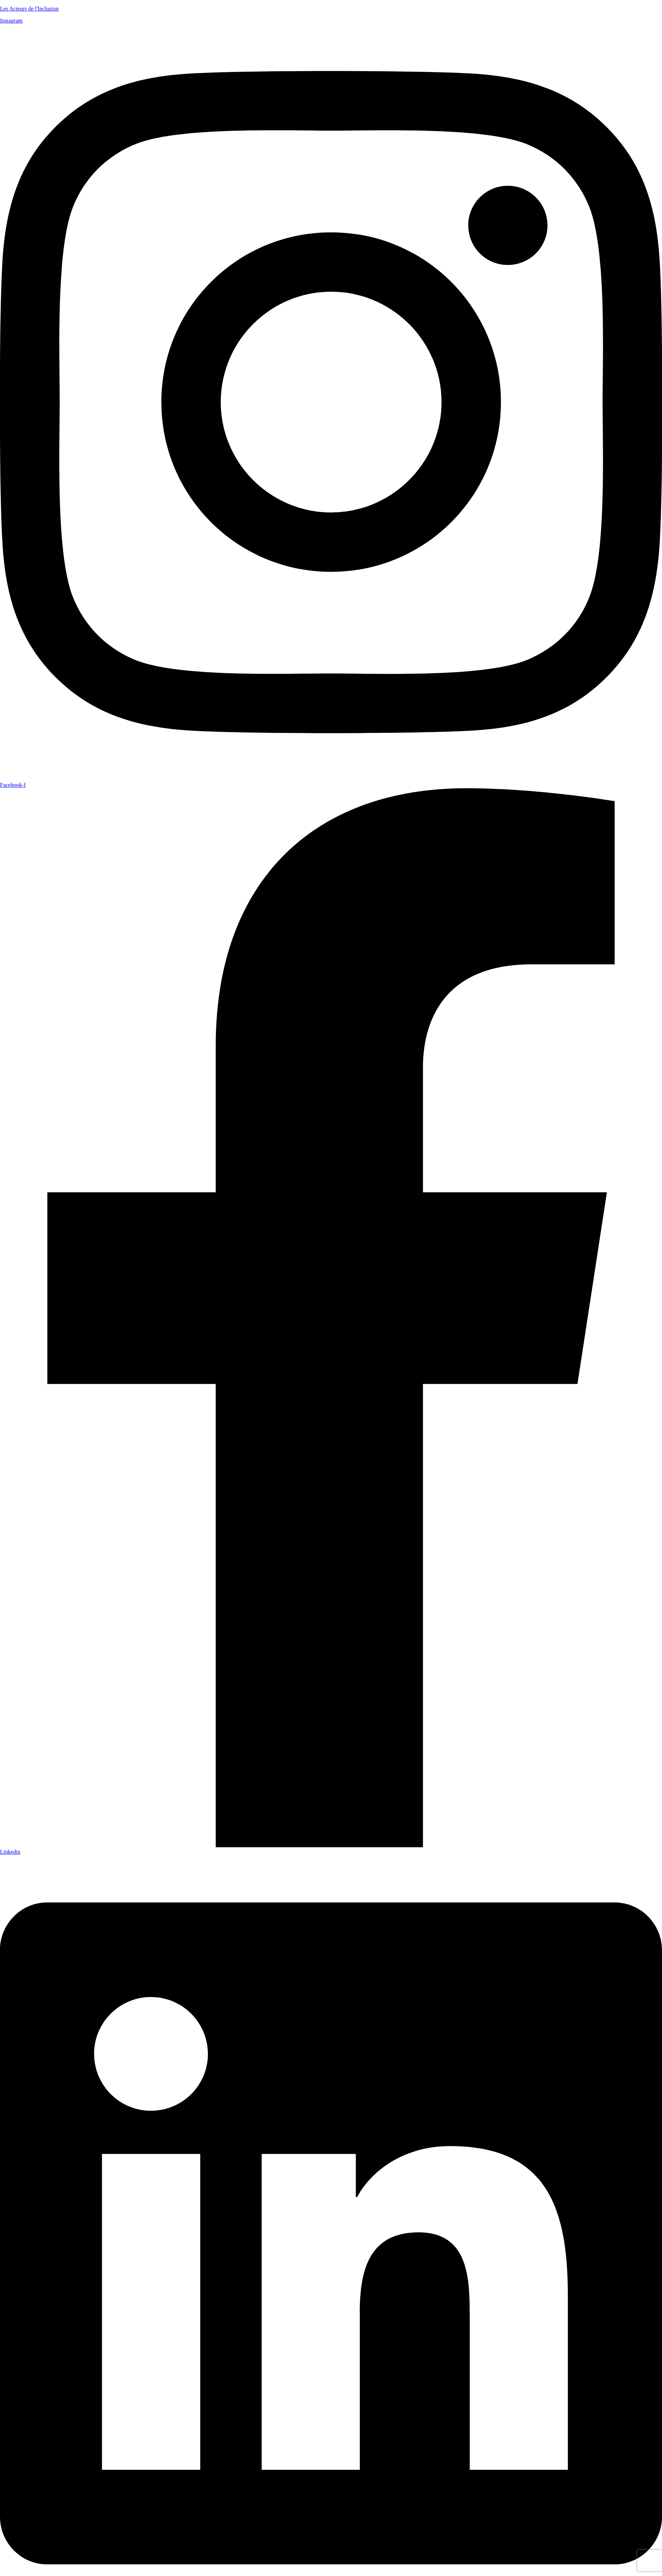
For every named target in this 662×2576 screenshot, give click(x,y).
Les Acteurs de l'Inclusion (29, 9)
